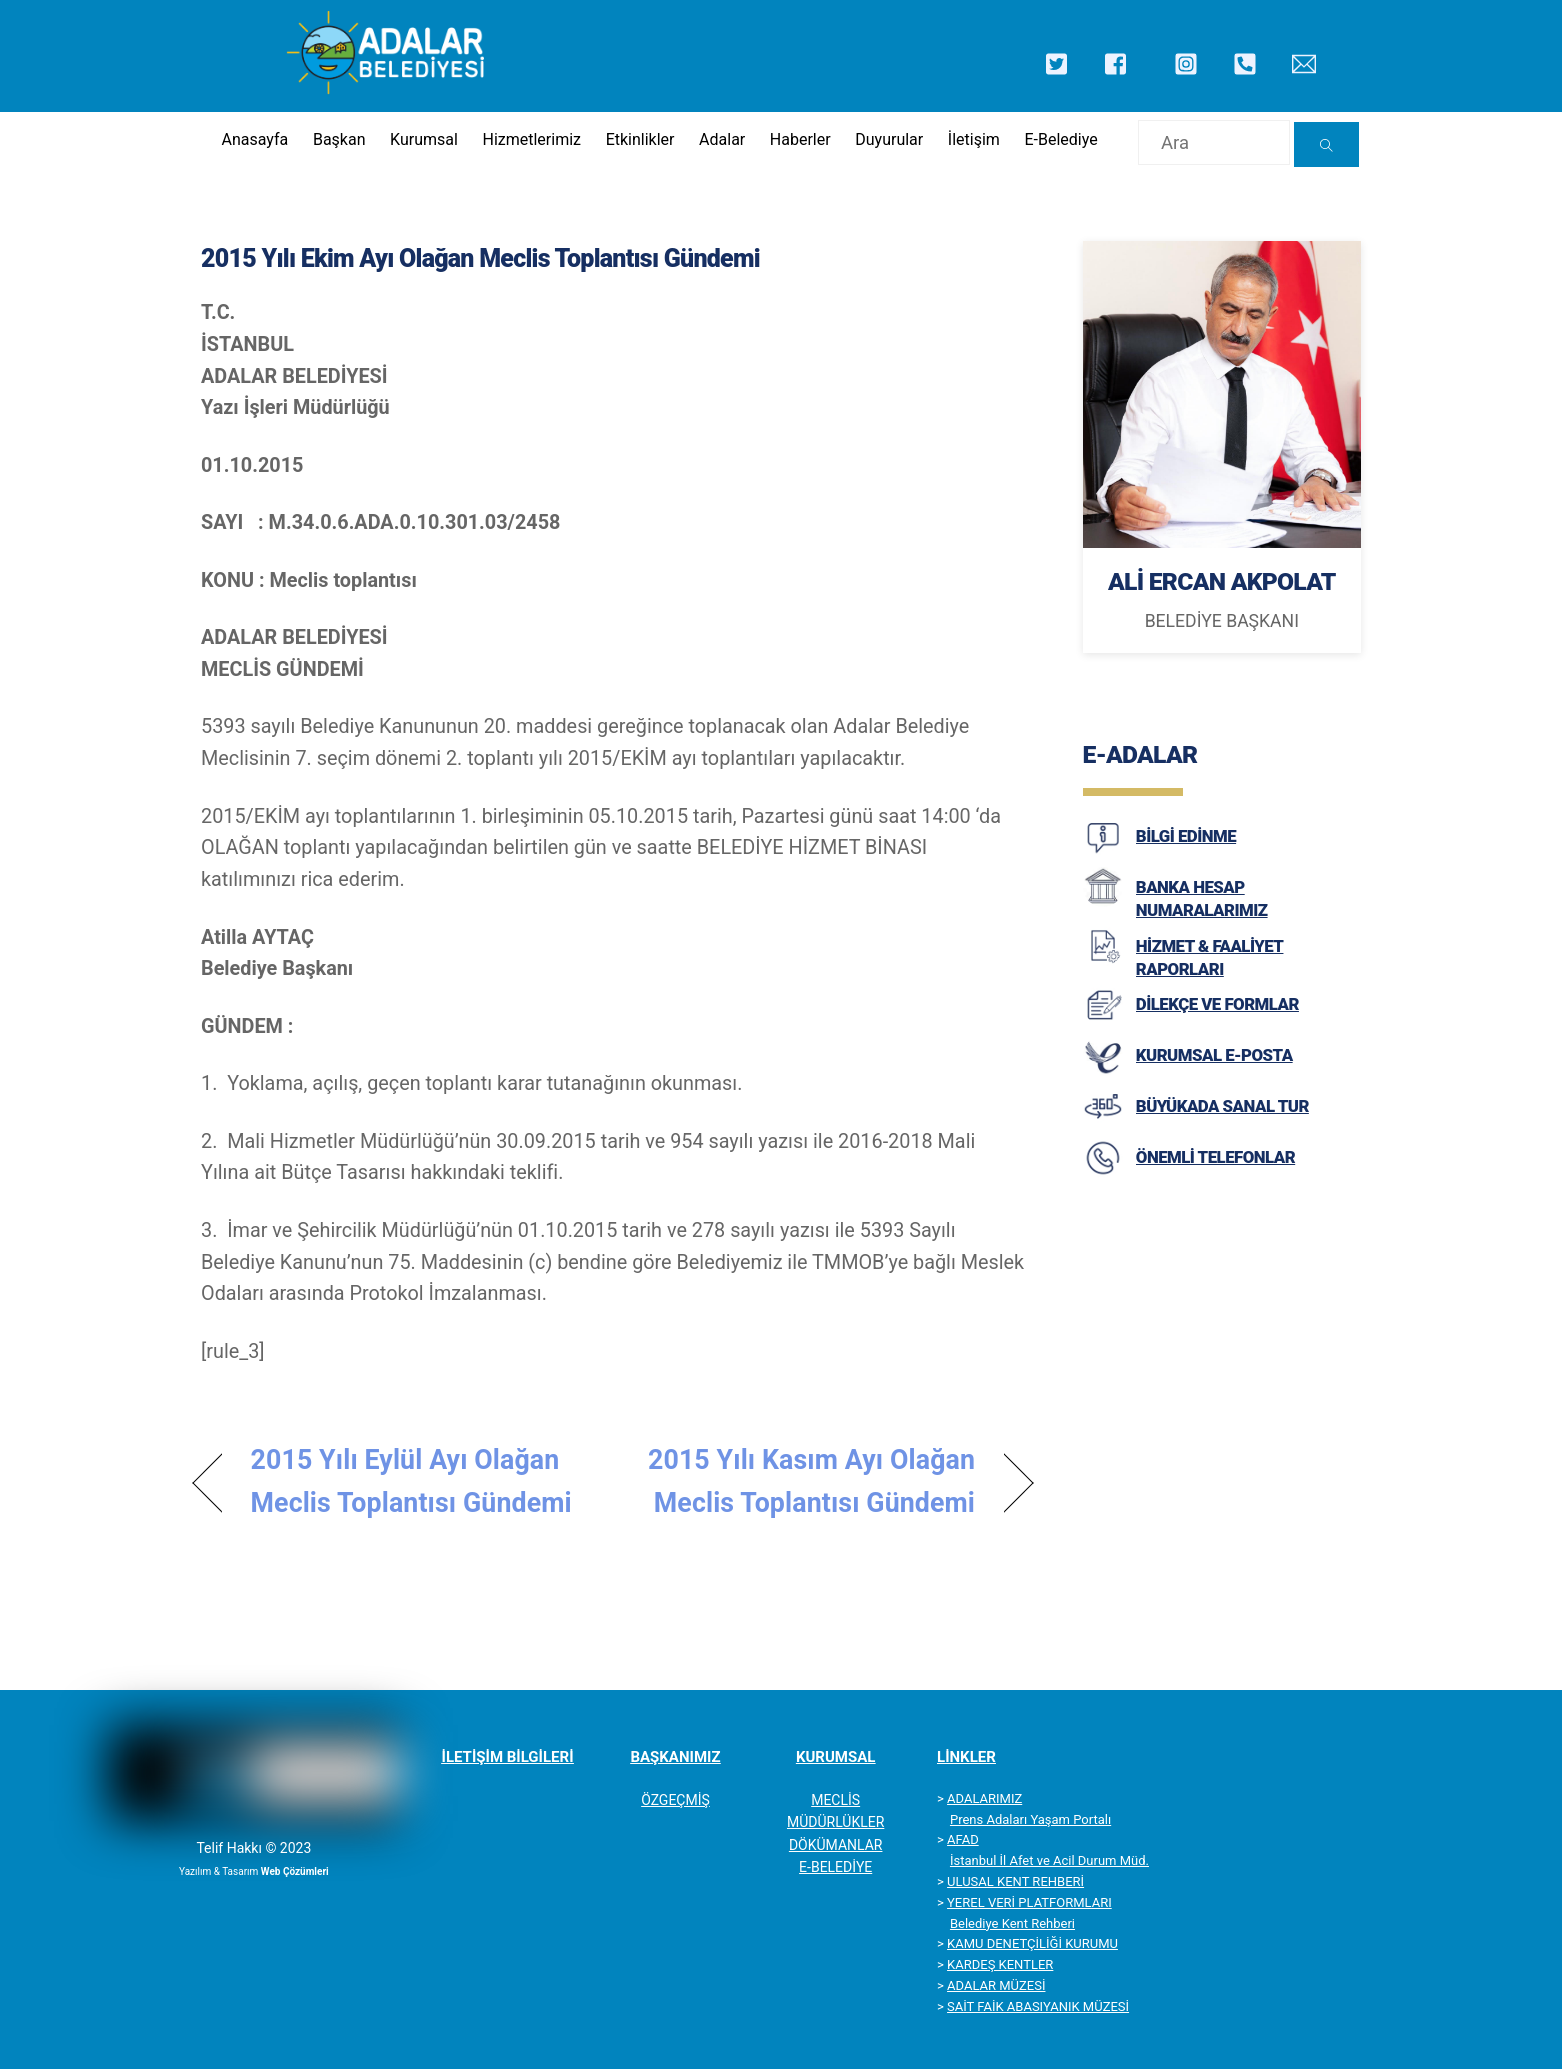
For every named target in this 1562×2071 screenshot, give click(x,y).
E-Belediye (1059, 140)
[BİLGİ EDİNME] (1103, 865)
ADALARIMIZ (984, 1799)
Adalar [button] (719, 140)
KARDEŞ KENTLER (1000, 1966)
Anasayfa (250, 140)
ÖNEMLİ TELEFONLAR (1215, 1170)
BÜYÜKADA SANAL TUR (1222, 1119)
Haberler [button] (798, 140)
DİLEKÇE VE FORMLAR (1217, 1017)
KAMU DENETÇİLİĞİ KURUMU (1032, 1945)
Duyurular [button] (887, 140)
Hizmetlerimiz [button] (528, 140)
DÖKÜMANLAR (836, 1846)
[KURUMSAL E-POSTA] (1103, 1084)
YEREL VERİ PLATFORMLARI (1029, 1903)
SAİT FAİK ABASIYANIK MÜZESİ (1038, 2007)
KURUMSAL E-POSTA (1214, 1068)
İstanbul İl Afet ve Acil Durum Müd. (1049, 1862)
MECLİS (835, 1801)
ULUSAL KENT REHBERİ (1015, 1883)
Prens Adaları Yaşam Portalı (1030, 1820)
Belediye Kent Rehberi (1012, 1924)
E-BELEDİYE (835, 1869)
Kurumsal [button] (420, 140)
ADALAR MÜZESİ (996, 1987)
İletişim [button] (972, 140)
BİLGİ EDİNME (1186, 848)
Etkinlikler (637, 140)
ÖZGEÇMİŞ (675, 1801)
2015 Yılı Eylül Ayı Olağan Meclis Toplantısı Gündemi (411, 1483)
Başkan (335, 140)
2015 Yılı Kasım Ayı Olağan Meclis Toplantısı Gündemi (807, 1483)
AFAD (963, 1841)
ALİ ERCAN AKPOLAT (1221, 586)
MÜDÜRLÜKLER (835, 1824)
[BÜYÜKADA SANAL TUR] (1103, 1135)
